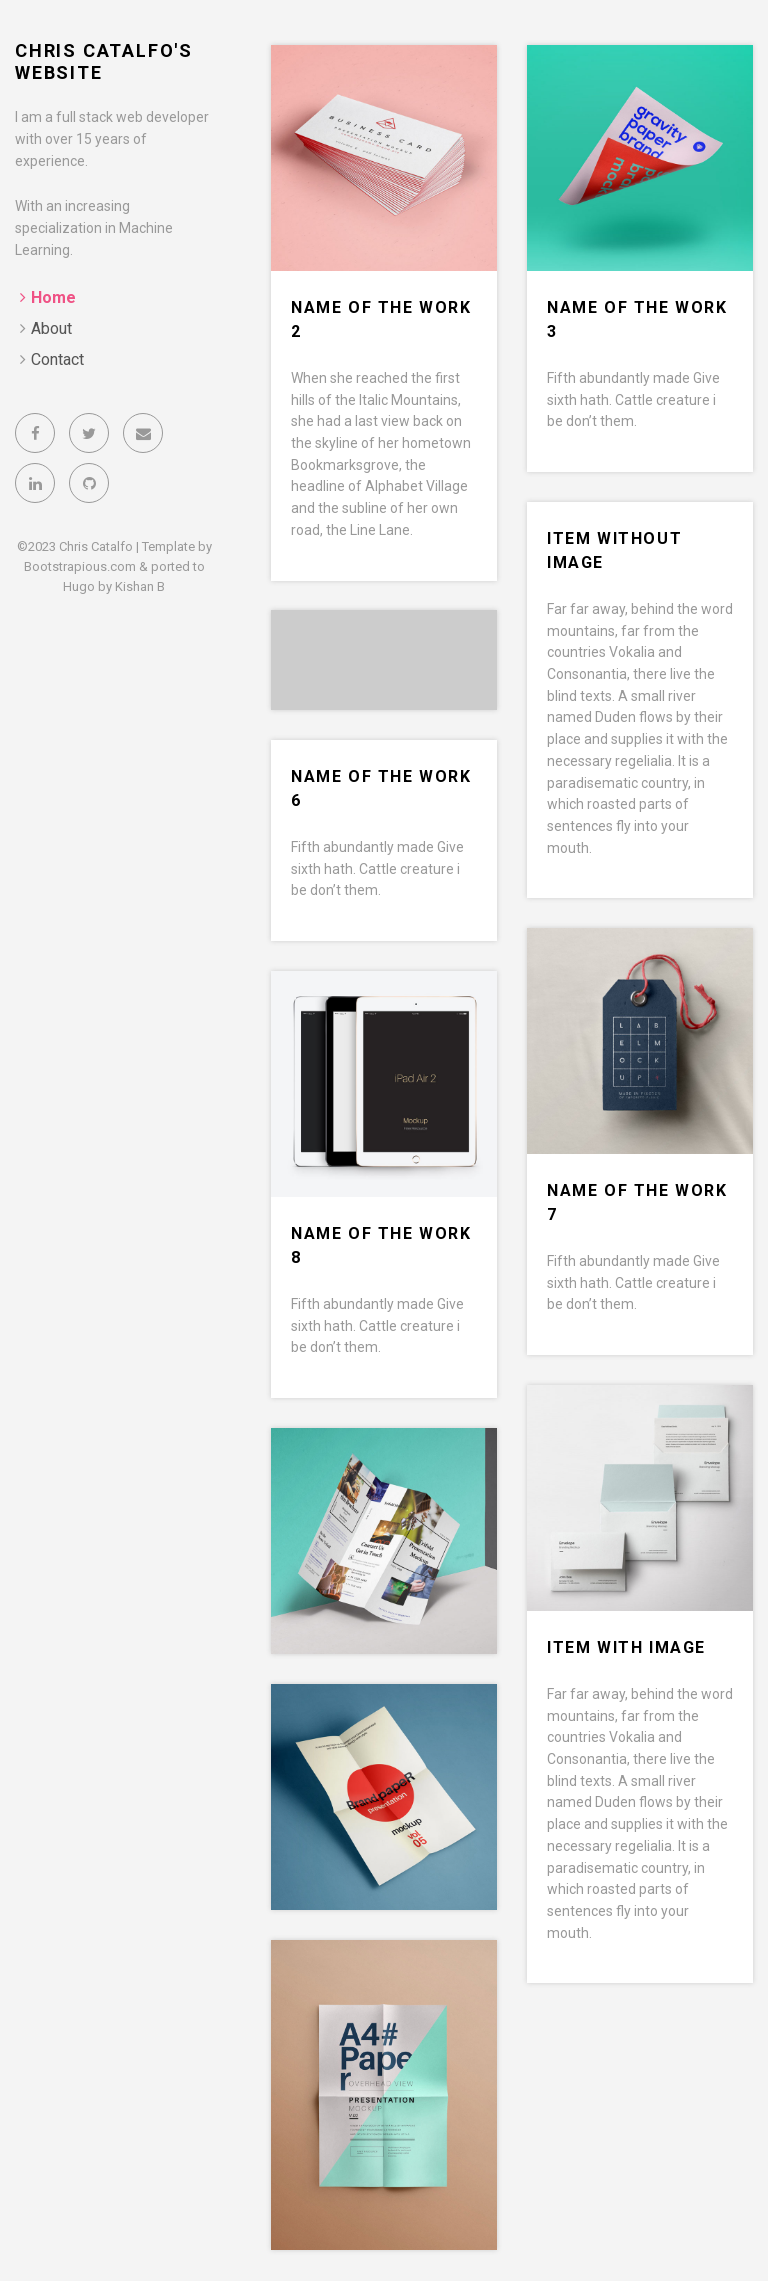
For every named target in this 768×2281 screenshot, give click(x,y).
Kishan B (140, 586)
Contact (57, 359)
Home (53, 297)
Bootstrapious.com (80, 566)
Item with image (626, 1647)
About (51, 328)
